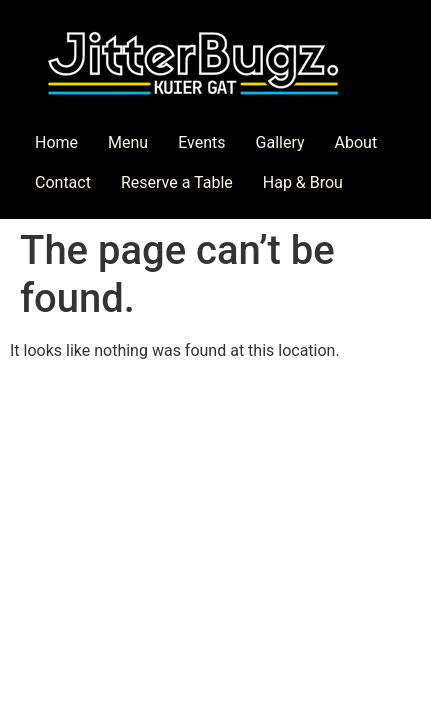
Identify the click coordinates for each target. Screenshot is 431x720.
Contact (63, 182)
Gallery (280, 142)
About (356, 142)
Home (56, 142)
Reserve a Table (177, 182)
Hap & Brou (303, 182)
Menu (128, 142)
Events (201, 142)
